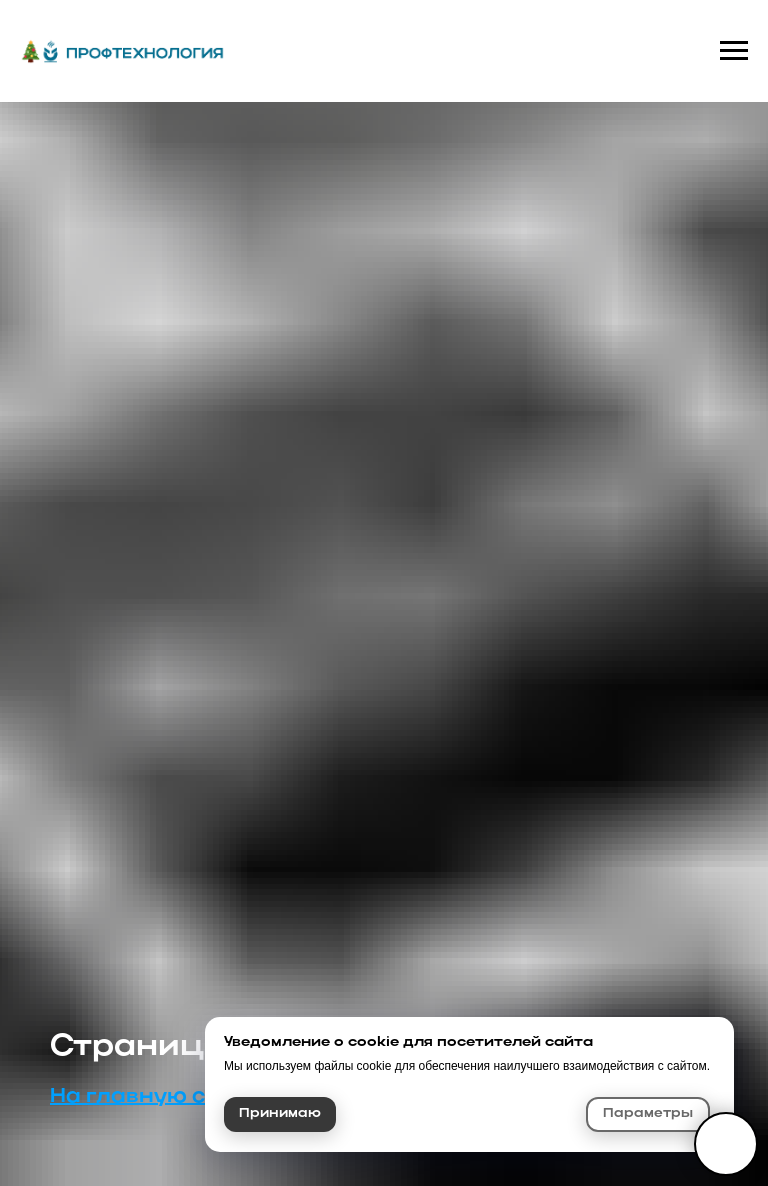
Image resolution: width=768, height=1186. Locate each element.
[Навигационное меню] (734, 51)
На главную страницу (178, 1097)
